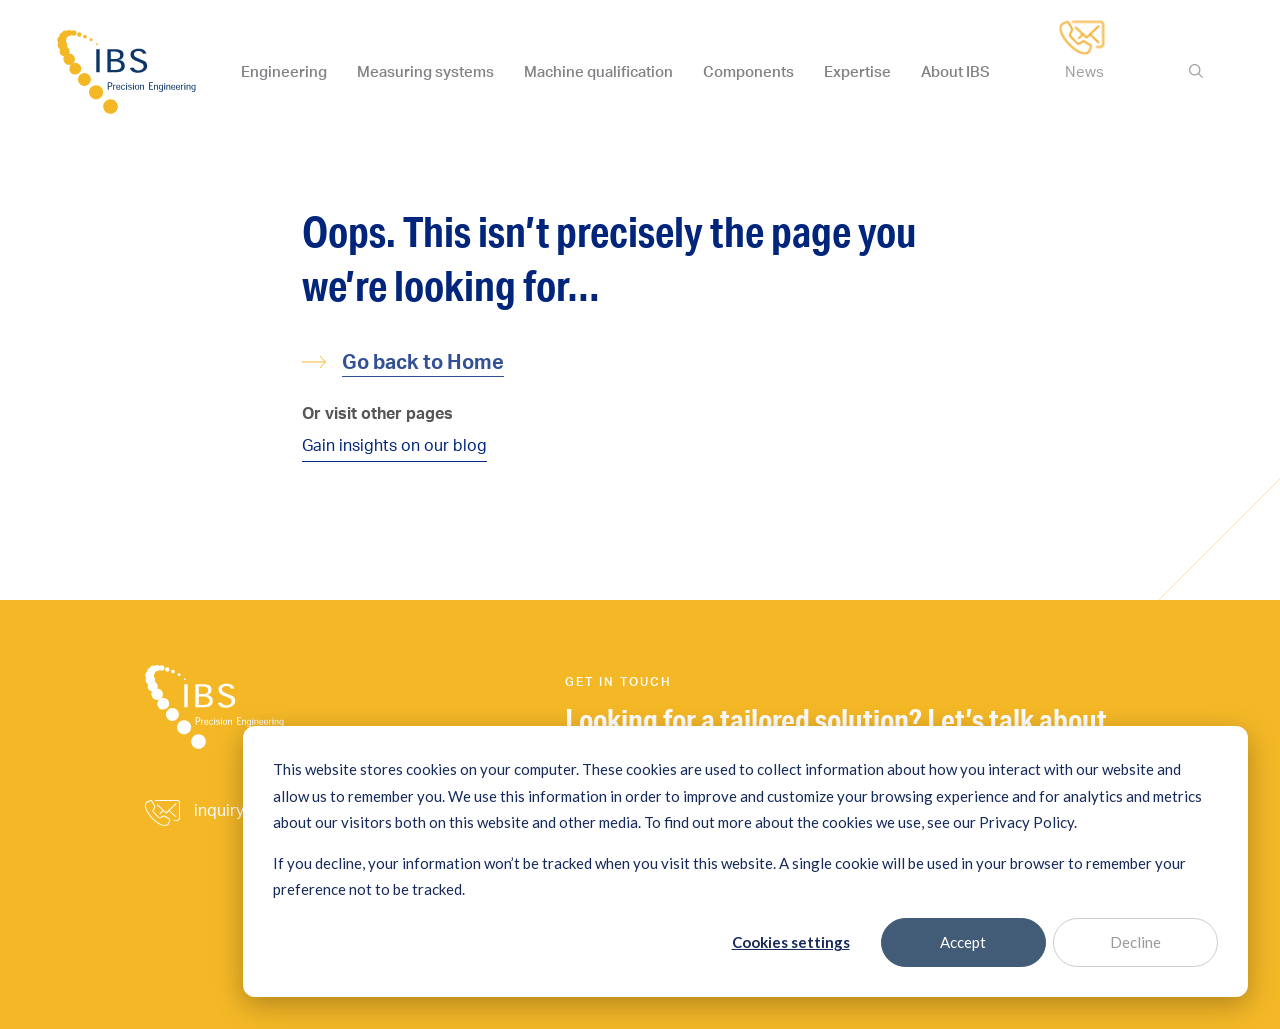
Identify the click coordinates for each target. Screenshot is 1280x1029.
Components (748, 71)
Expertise (857, 71)
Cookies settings (791, 942)
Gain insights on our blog (394, 445)
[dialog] (745, 861)
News (1084, 71)
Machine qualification (598, 71)
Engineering (284, 71)
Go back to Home (423, 361)
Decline (1135, 942)
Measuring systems (425, 71)
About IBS (955, 71)
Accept (963, 942)
